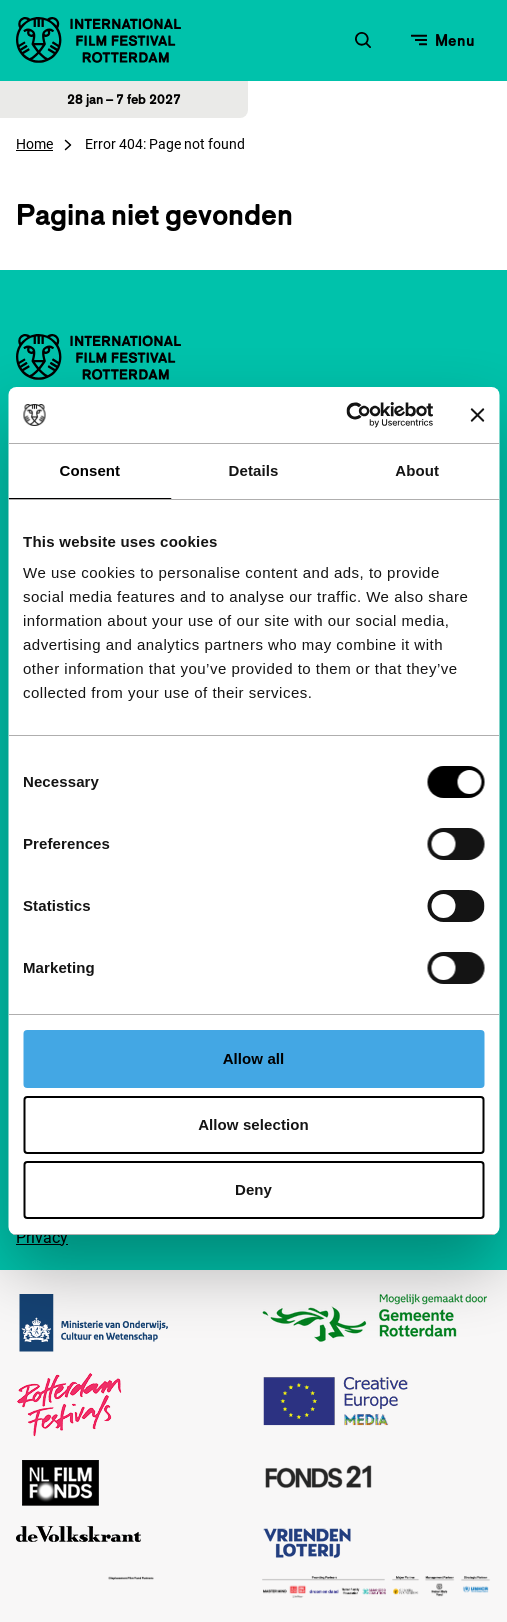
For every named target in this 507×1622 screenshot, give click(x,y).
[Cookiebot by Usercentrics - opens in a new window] (345, 415)
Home (34, 144)
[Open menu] (443, 40)
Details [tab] (254, 470)
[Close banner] (477, 415)
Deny (253, 1189)
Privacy (42, 1237)
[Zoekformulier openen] (363, 40)
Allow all (254, 1058)
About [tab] (417, 470)
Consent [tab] (89, 470)
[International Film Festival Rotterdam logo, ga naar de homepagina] (98, 40)
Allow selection (253, 1124)
